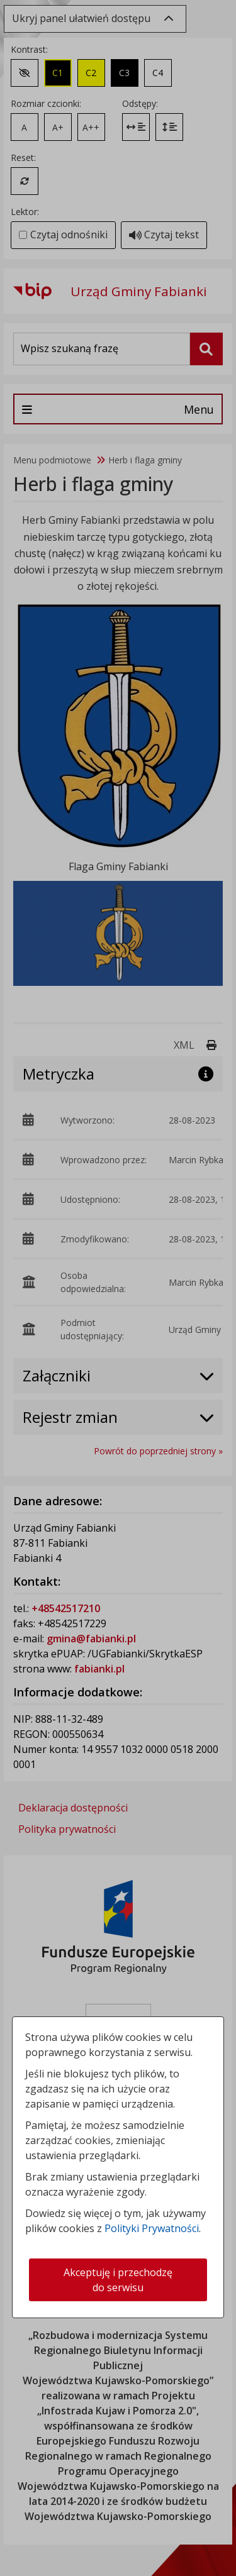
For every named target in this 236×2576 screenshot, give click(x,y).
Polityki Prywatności (151, 2228)
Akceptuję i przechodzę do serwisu (118, 2279)
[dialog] (118, 1288)
